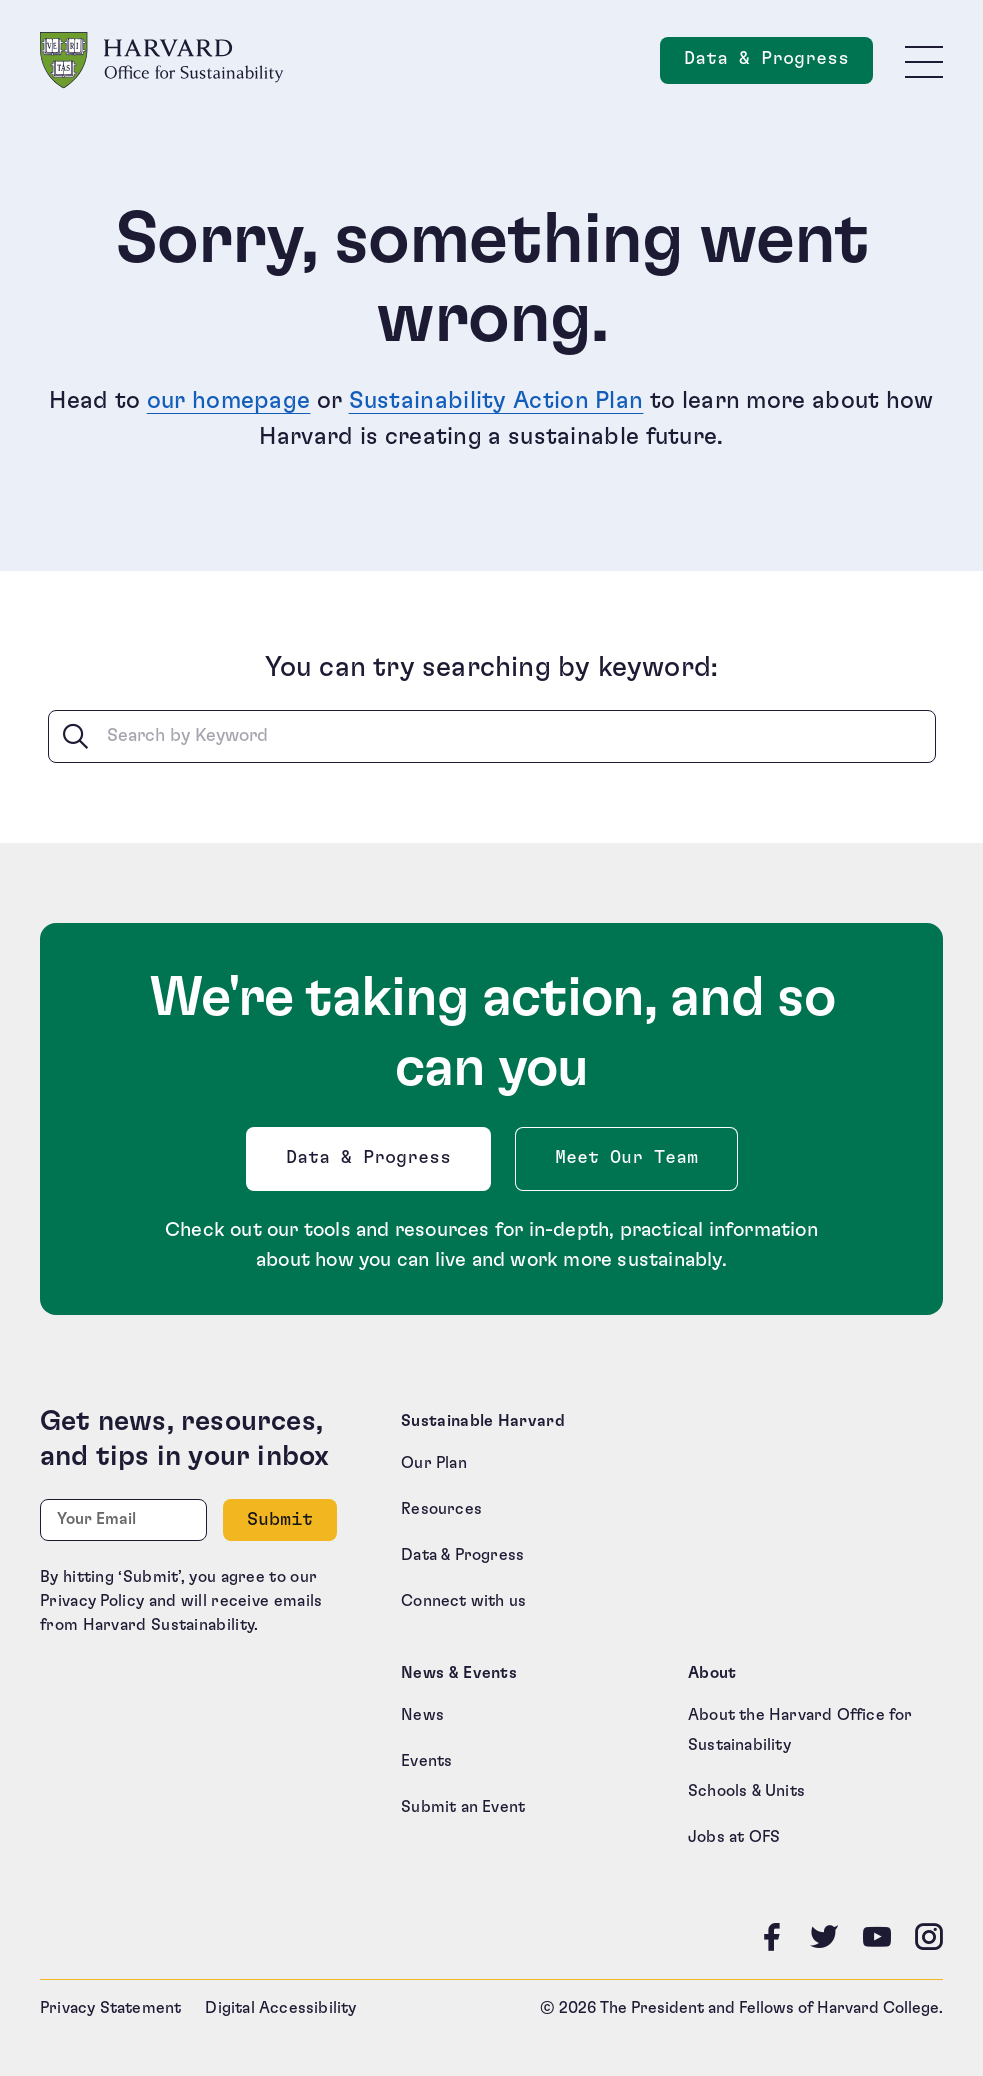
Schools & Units (746, 1791)
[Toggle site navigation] (924, 61)
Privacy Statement (110, 2008)
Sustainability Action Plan (496, 401)
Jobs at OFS (734, 1837)
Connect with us (463, 1601)
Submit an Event (463, 1807)
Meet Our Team (626, 1158)
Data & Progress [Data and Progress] (778, 64)
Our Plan (434, 1463)
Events (426, 1761)
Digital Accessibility (280, 2008)
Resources (441, 1509)
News (422, 1715)
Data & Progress (373, 1163)
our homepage (229, 401)
